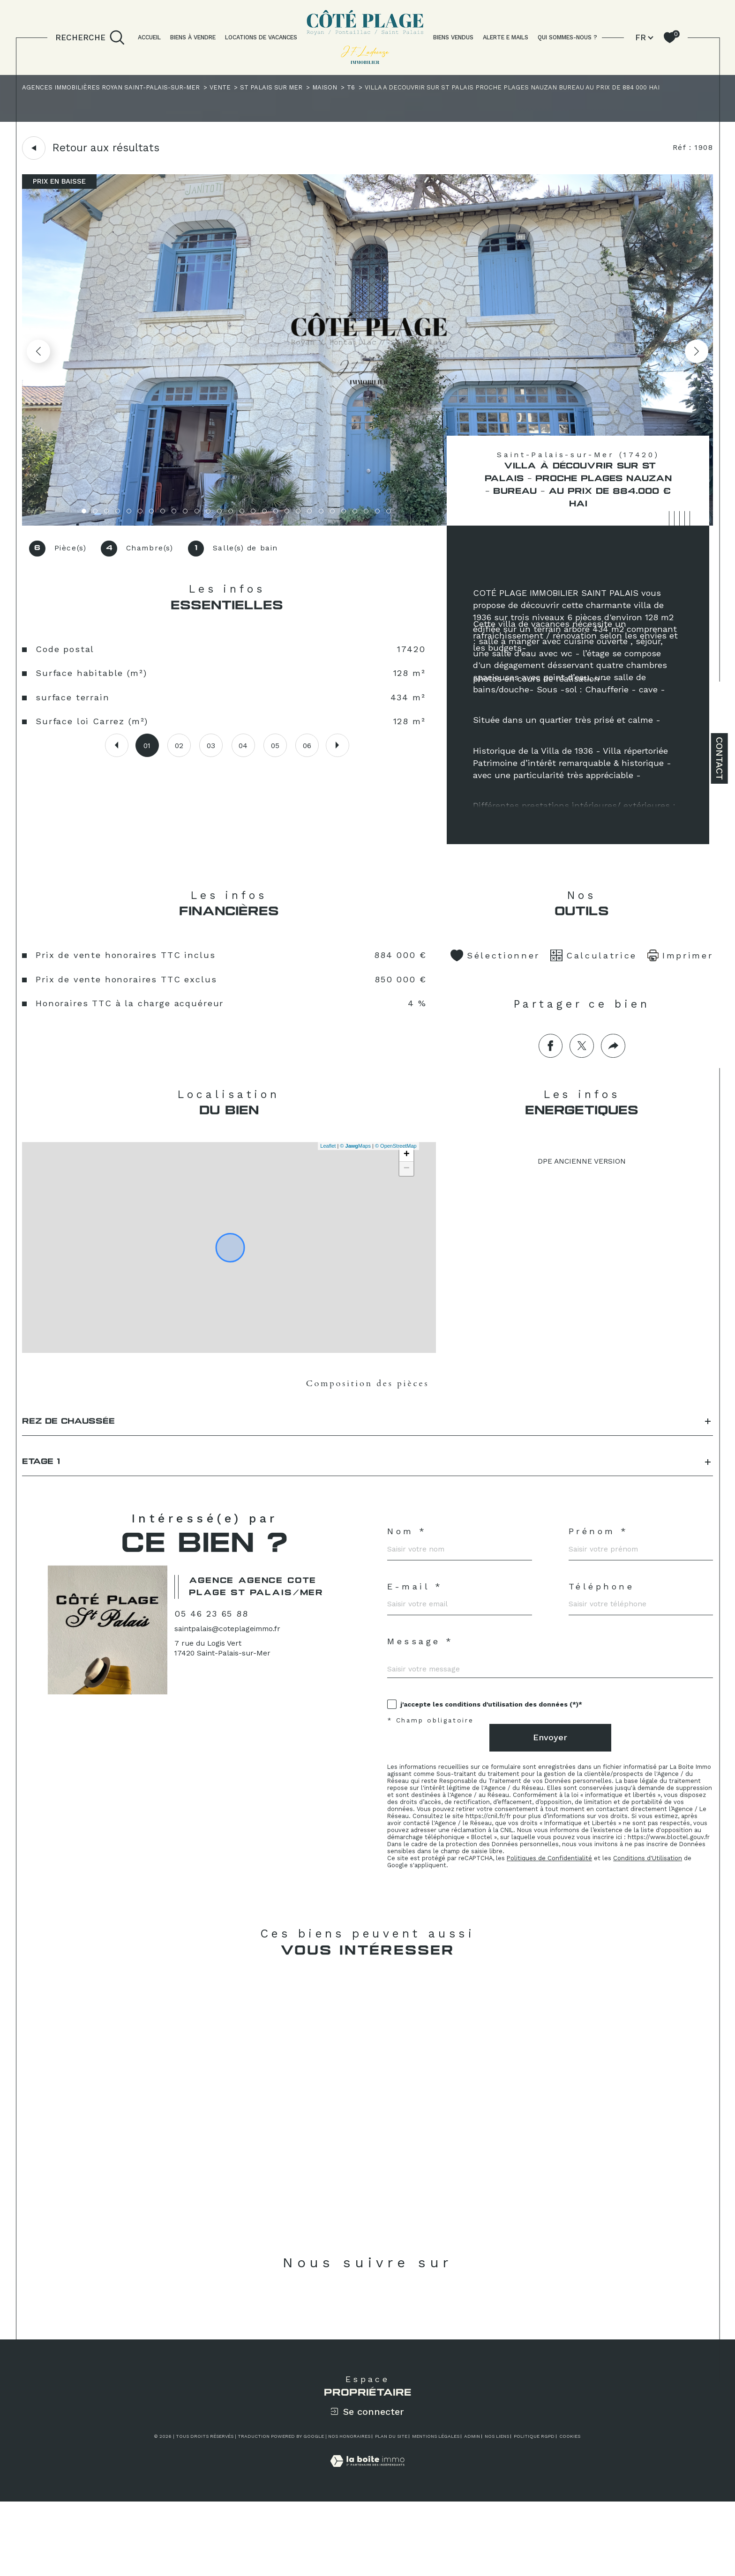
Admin (472, 2510)
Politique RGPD (534, 2510)
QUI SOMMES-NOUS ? (567, 37)
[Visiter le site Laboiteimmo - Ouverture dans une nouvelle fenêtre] (367, 2546)
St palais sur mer (283, 88)
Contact (719, 758)
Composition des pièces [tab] (367, 1409)
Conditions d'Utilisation (657, 1927)
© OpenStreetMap (394, 1170)
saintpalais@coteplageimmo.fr (232, 1683)
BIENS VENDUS (453, 37)
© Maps (353, 1170)
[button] (694, 353)
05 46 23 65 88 (215, 1667)
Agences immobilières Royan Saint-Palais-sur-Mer (116, 88)
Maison (340, 88)
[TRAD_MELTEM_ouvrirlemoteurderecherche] (90, 37)
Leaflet (326, 1170)
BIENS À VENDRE (193, 37)
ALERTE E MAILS (505, 37)
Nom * (407, 1569)
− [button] (405, 1193)
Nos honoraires (349, 2510)
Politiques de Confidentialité (555, 1927)
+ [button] (405, 1179)
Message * (421, 1688)
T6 (368, 88)
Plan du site (391, 2510)
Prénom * (601, 1569)
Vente (229, 88)
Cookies (569, 2510)
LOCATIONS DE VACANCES (261, 37)
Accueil (149, 37)
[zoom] (368, 525)
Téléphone (604, 1628)
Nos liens (497, 2510)
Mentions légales (435, 2510)
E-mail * (415, 1628)
